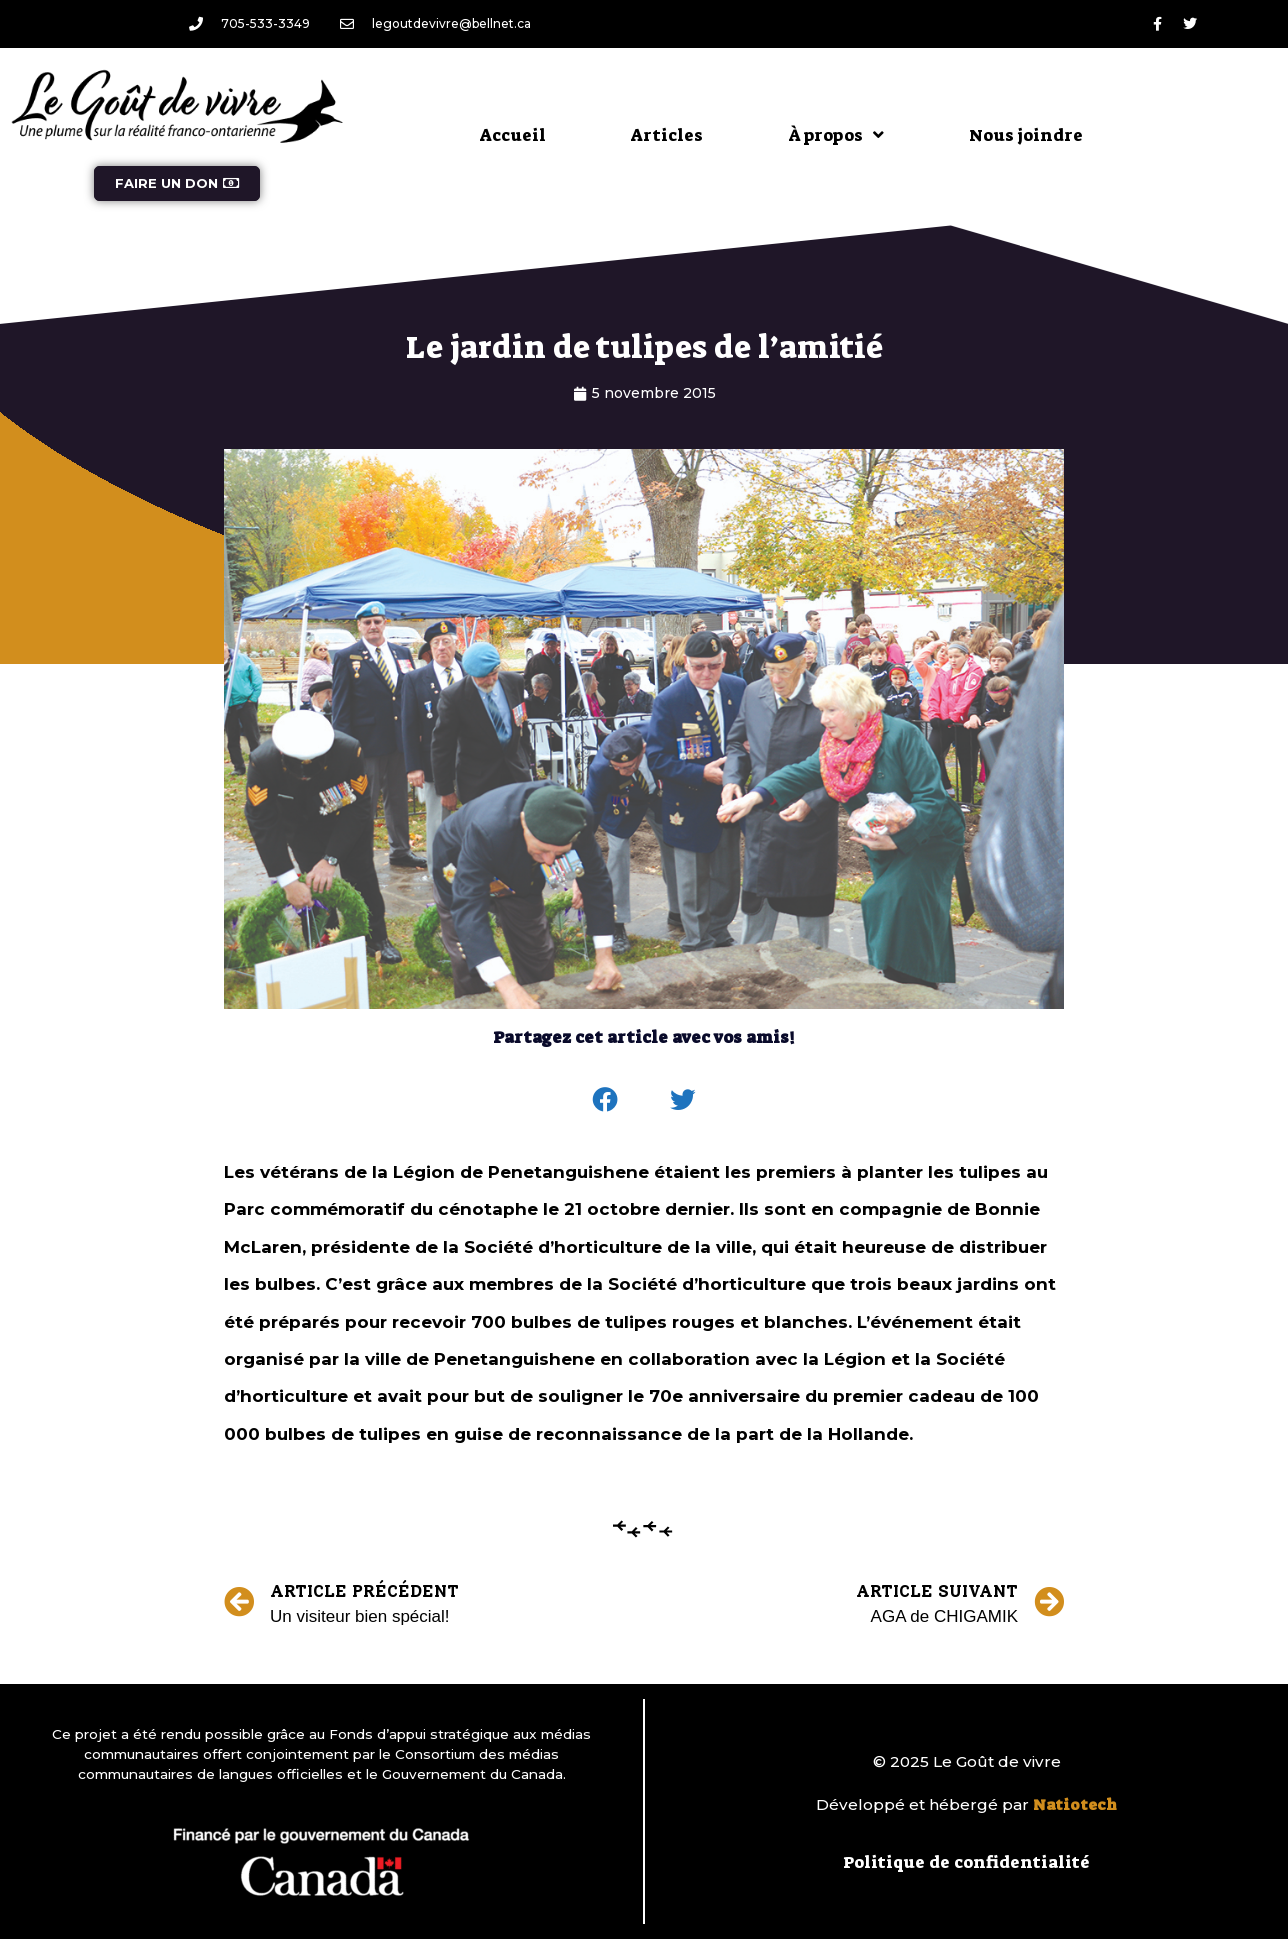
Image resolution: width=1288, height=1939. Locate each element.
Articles (667, 135)
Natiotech (1075, 1805)
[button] (606, 1100)
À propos (836, 134)
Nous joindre (1026, 135)
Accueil (513, 135)
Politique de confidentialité (966, 1862)
